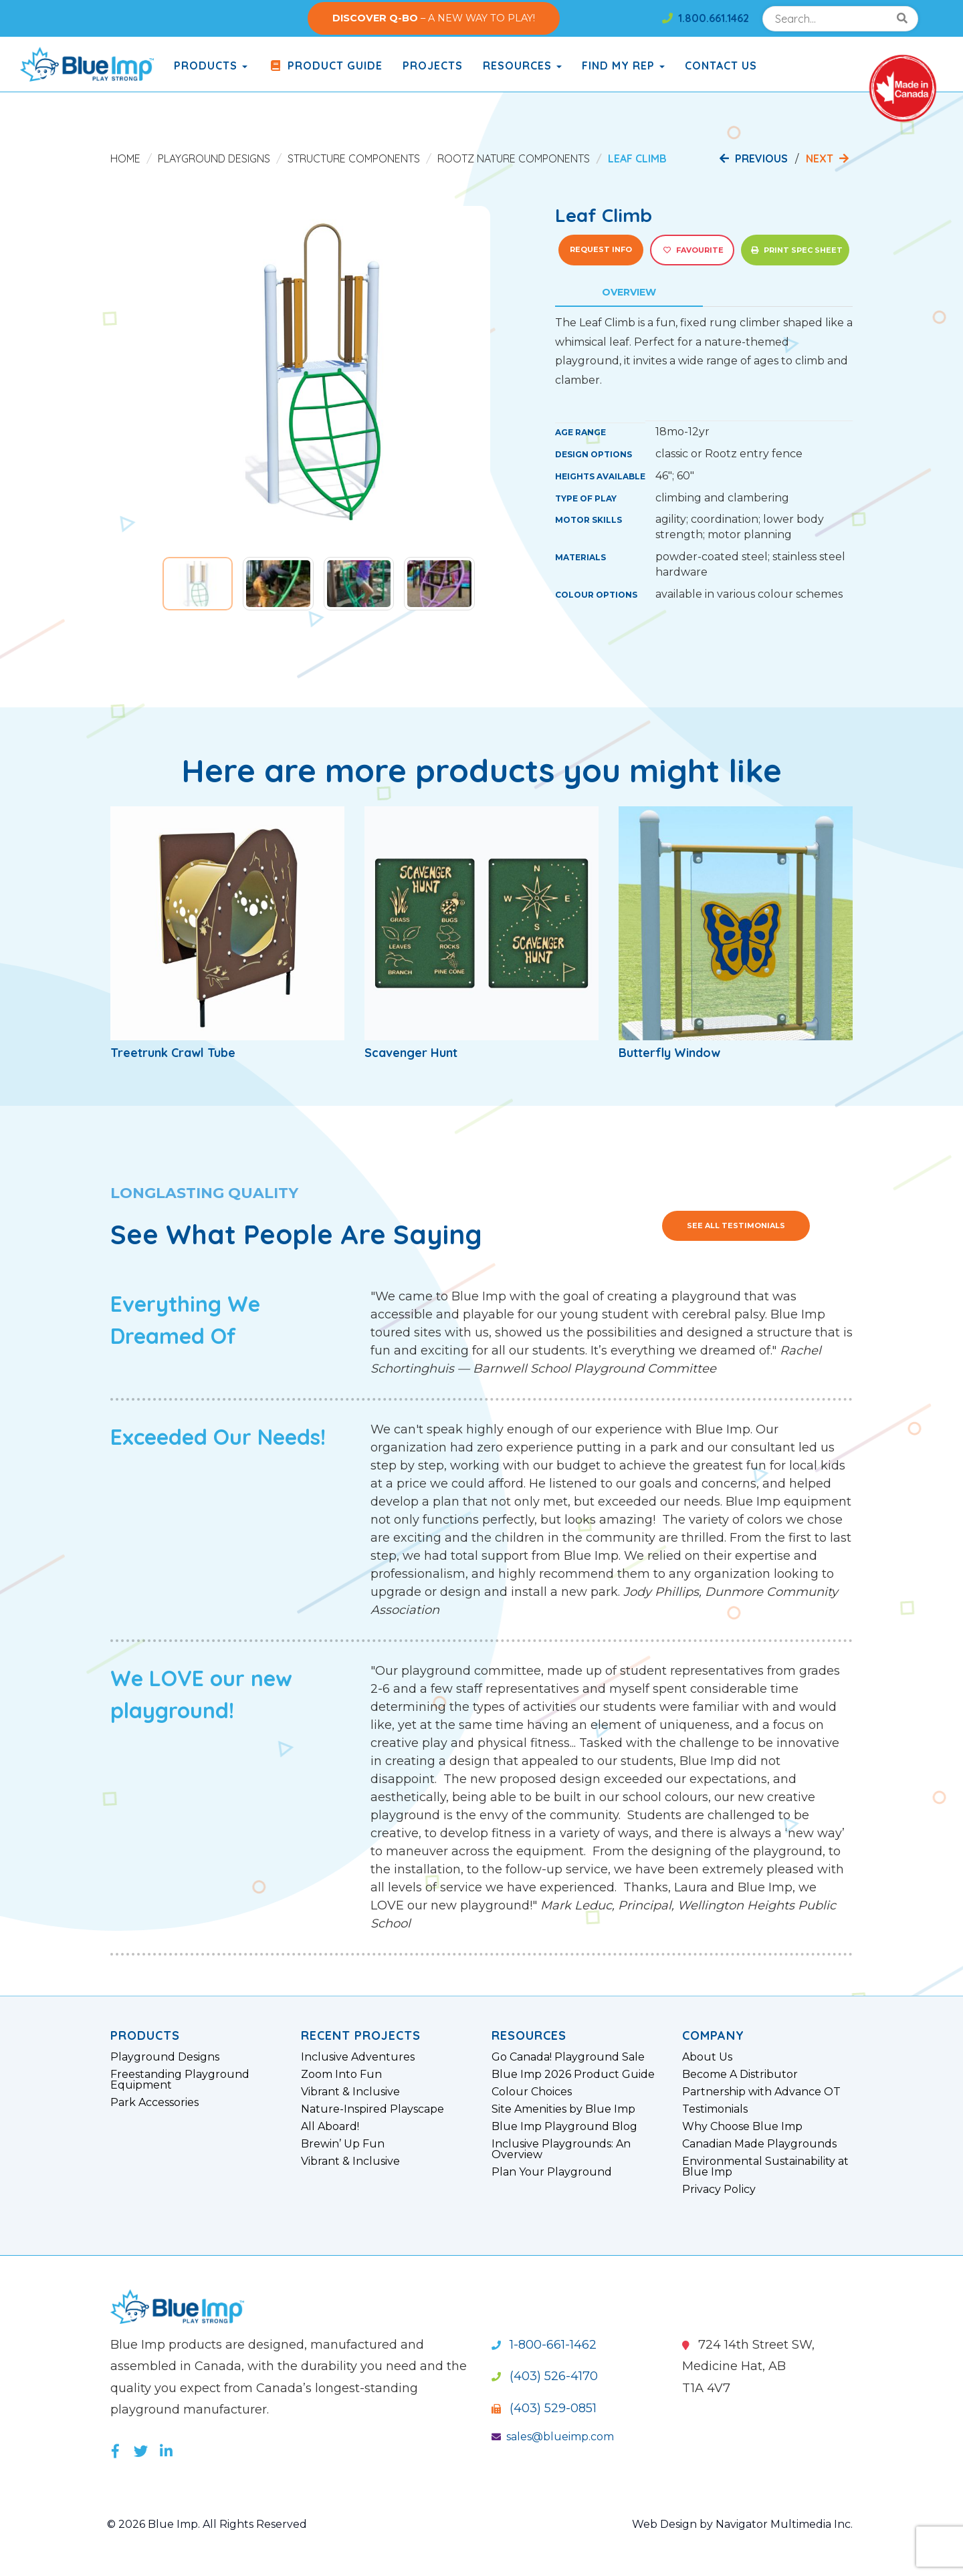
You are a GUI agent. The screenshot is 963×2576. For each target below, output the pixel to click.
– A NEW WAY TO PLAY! (433, 18)
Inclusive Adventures (358, 2057)
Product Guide (325, 65)
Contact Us (721, 65)
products (210, 65)
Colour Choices (532, 2092)
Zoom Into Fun (341, 2074)
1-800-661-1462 (544, 2344)
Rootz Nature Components (513, 158)
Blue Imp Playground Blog (564, 2126)
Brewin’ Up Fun (343, 2144)
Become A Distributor (740, 2074)
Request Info (601, 249)
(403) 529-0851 (544, 2408)
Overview (629, 292)
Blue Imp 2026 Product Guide (573, 2074)
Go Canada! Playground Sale (568, 2057)
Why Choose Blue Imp (742, 2126)
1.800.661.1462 (705, 18)
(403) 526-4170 (545, 2376)
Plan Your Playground (552, 2172)
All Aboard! (330, 2126)
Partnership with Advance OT (761, 2092)
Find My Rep (623, 65)
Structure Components (354, 158)
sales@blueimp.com (553, 2436)
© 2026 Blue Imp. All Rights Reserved (207, 2524)
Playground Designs (214, 158)
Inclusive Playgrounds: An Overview (561, 2149)
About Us (707, 2057)
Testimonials (715, 2109)
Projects (433, 65)
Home (125, 158)
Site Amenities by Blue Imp (563, 2109)
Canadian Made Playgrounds (759, 2144)
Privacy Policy (719, 2189)
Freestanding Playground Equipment (179, 2080)
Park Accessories (154, 2102)
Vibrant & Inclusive (350, 2092)
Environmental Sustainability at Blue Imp (765, 2167)
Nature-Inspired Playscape (372, 2109)
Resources (522, 65)
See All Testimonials (736, 1225)
